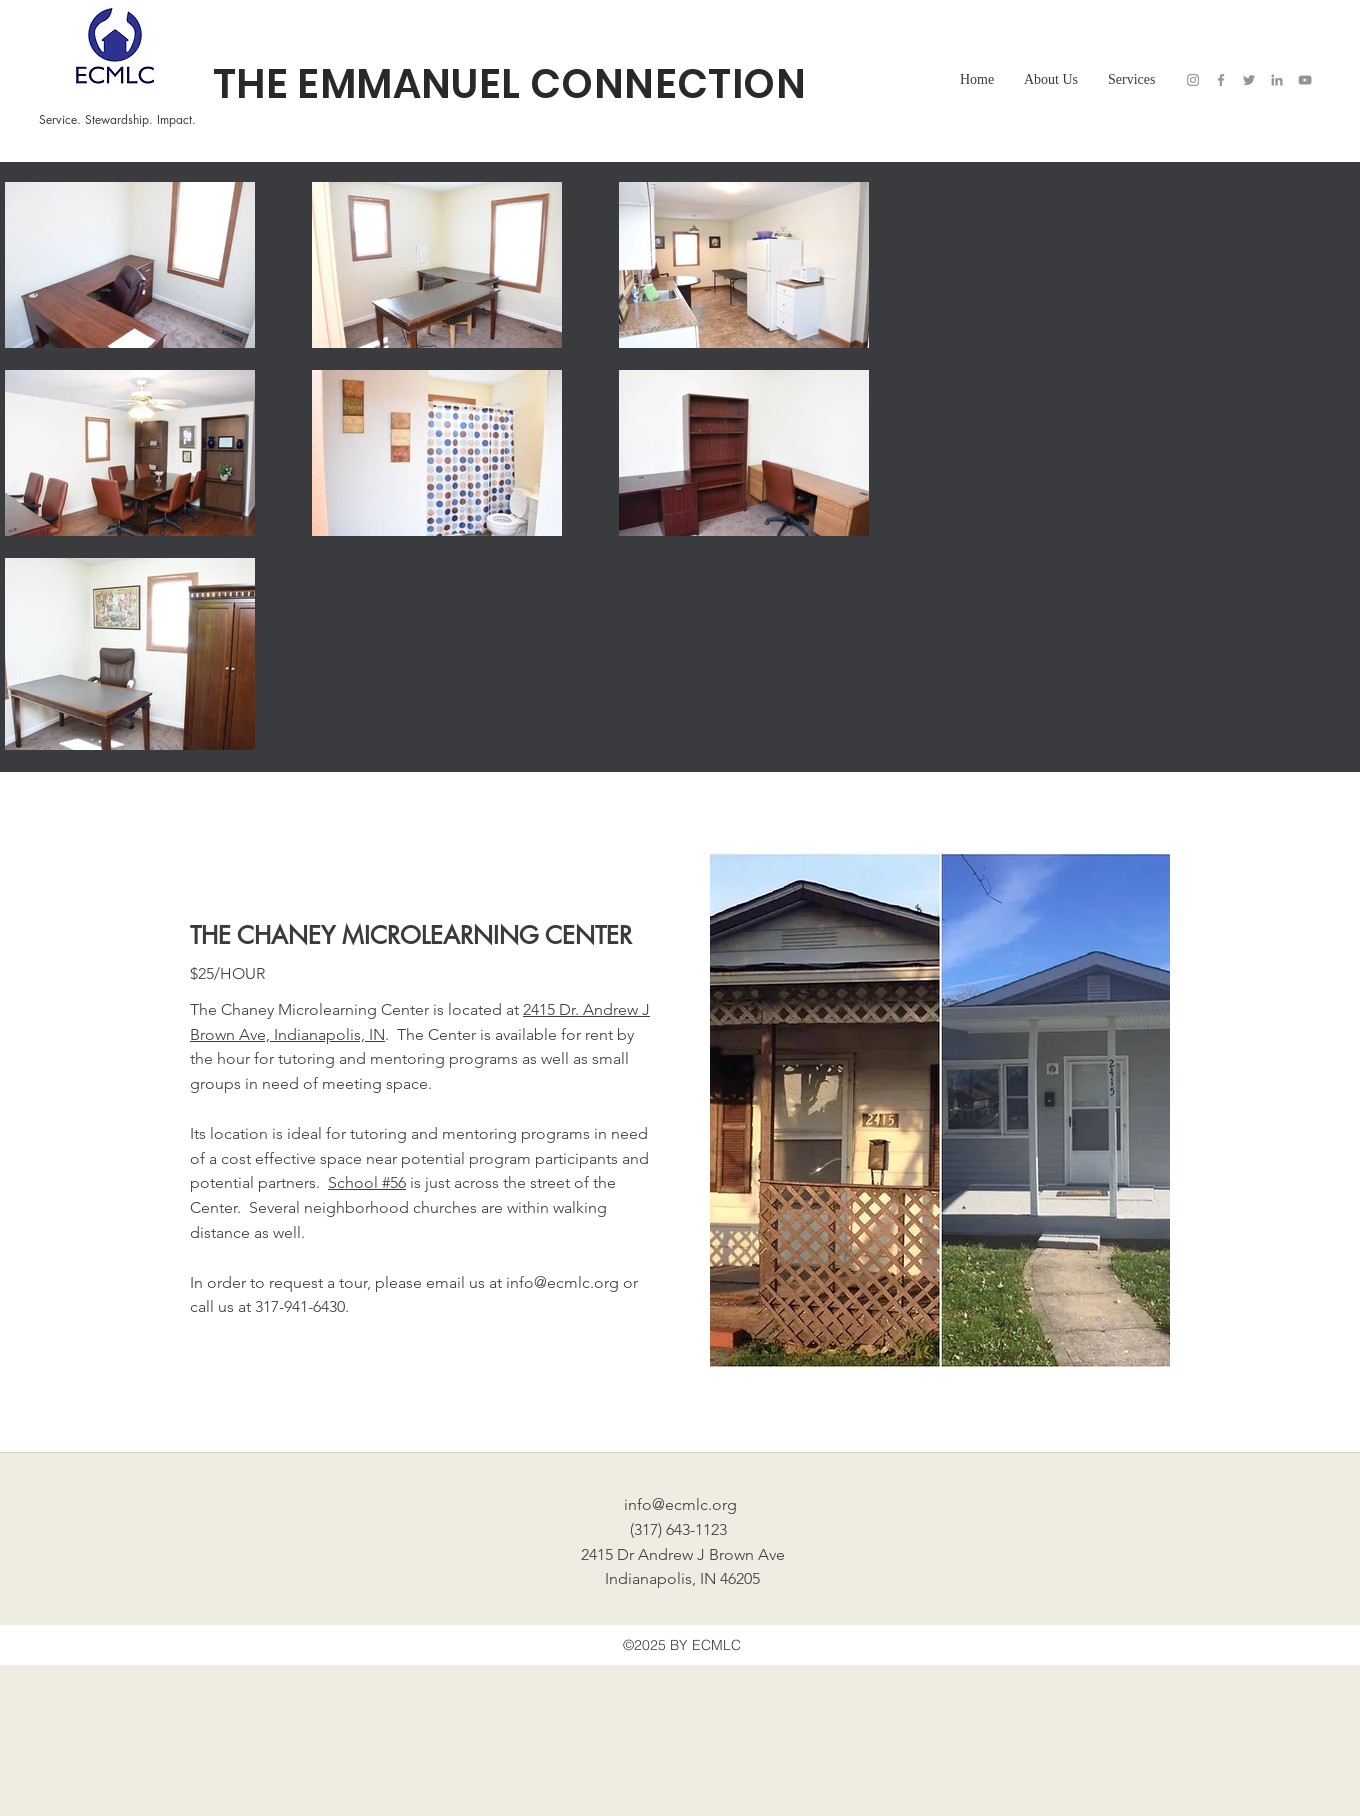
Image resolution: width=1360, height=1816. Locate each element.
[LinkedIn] (1277, 80)
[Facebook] (1221, 80)
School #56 (367, 1182)
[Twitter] (1249, 80)
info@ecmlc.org (562, 1282)
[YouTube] (1305, 80)
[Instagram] (1193, 80)
